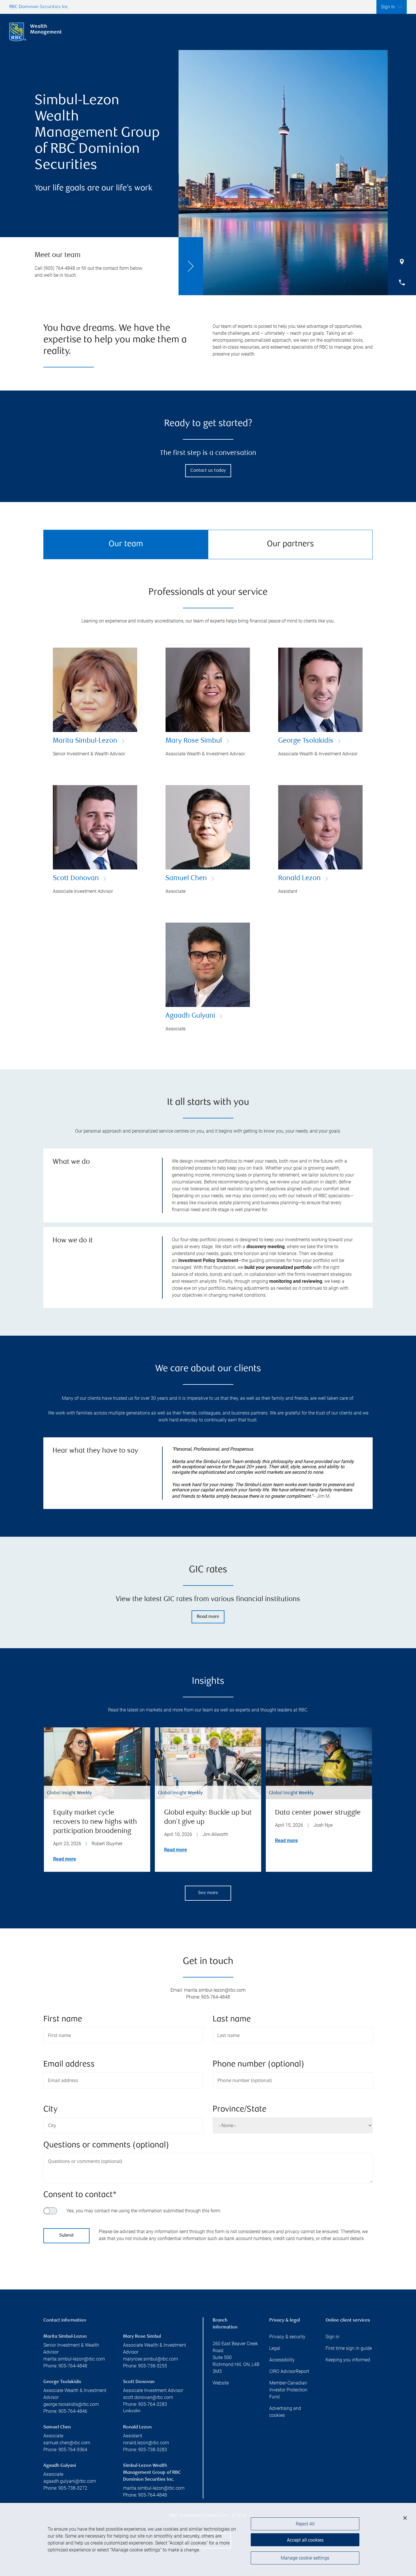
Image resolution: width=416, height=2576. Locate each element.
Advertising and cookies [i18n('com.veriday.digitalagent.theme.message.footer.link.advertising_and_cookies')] (285, 2412)
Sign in (332, 2336)
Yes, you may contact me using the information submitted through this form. (143, 2210)
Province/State (239, 2109)
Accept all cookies (305, 2541)
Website (221, 2383)
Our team (126, 544)
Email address (69, 2064)
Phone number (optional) (258, 2064)
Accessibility (282, 2360)
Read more (208, 1616)
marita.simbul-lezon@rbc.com (74, 2359)
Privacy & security (287, 2336)
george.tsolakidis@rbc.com (71, 2404)
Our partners (290, 544)
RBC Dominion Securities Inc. (39, 7)
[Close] (405, 2520)
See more (208, 1893)
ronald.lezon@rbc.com (146, 2442)
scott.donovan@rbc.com (148, 2397)
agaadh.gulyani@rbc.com (69, 2481)
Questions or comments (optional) (106, 2145)
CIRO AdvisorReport (289, 2371)
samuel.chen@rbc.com (66, 2442)
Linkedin (131, 2411)
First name (62, 2019)
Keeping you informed (348, 2360)
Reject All (305, 2526)
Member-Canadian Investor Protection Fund (288, 2390)
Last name (232, 2019)
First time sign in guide (349, 2348)
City (50, 2109)
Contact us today (208, 470)
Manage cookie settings (305, 2560)
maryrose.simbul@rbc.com (150, 2359)
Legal (274, 2348)
